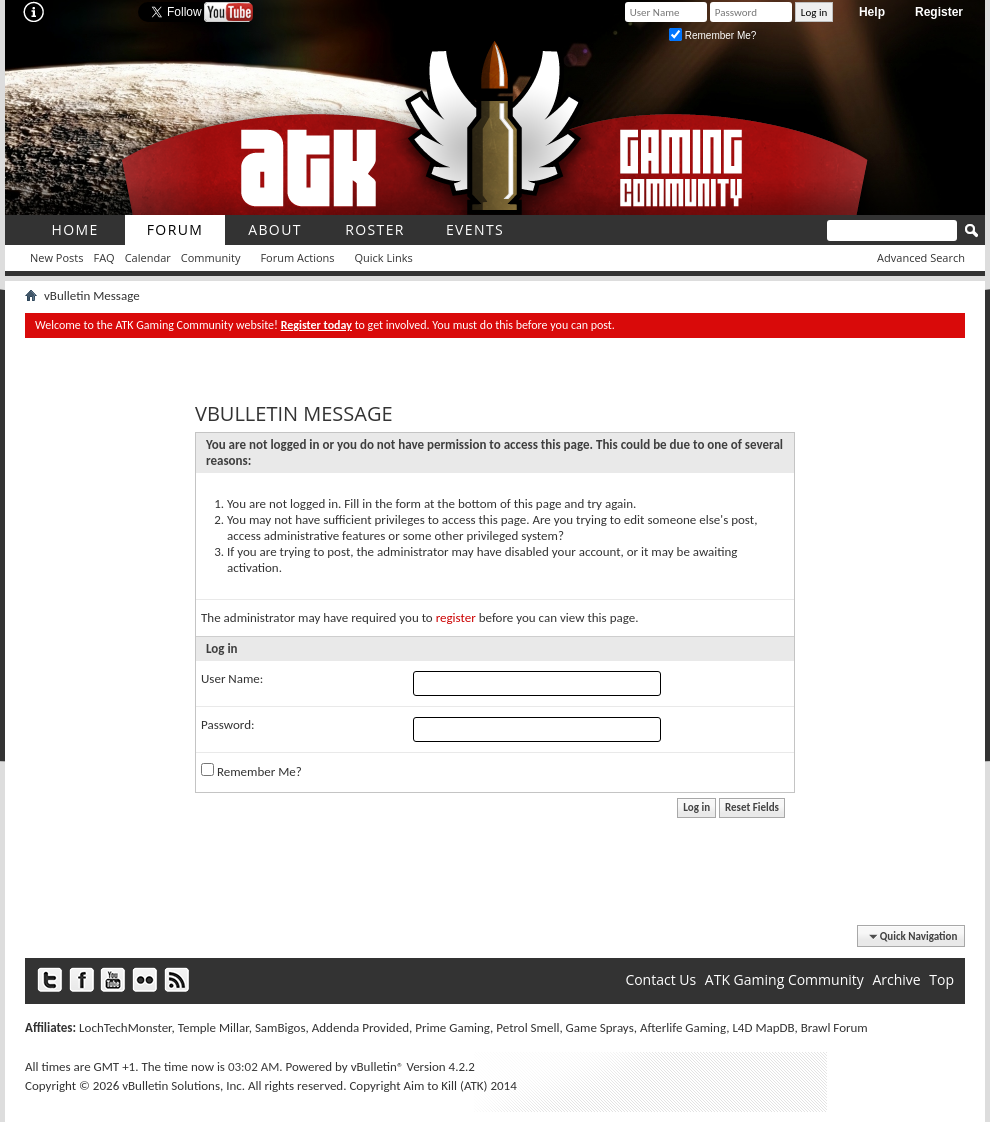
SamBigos (280, 1027)
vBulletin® (377, 1066)
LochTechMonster (125, 1027)
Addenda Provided (360, 1027)
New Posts (56, 257)
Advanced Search (921, 257)
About (275, 229)
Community (211, 257)
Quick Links (384, 257)
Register (939, 12)
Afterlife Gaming (683, 1027)
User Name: (232, 678)
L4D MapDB (763, 1027)
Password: (227, 724)
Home (74, 229)
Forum (175, 229)
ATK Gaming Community (784, 979)
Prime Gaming (452, 1027)
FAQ (103, 257)
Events (475, 229)
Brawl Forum (834, 1027)
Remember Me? (712, 35)
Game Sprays (600, 1027)
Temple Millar (213, 1027)
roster (375, 229)
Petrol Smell (527, 1027)
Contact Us (660, 979)
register (456, 617)
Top (941, 979)
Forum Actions (297, 257)
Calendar (148, 257)
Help (872, 12)
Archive (896, 979)
